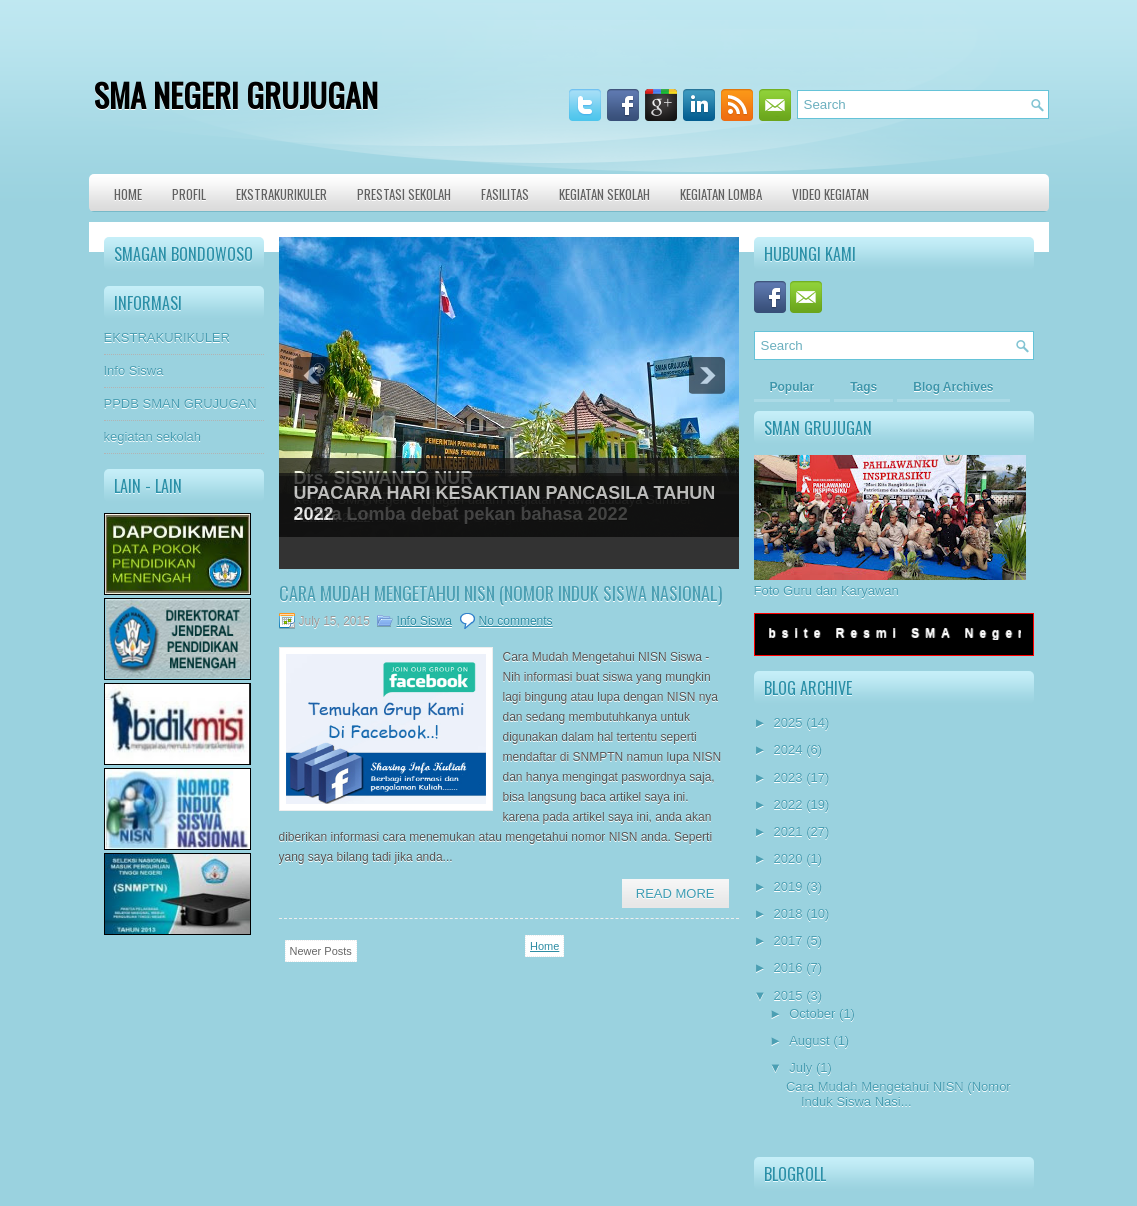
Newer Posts (321, 951)
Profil (189, 194)
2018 (788, 913)
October (812, 1013)
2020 (788, 858)
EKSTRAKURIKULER (167, 337)
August (809, 1040)
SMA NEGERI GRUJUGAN (236, 94)
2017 (788, 940)
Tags (863, 387)
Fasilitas (505, 194)
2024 (788, 749)
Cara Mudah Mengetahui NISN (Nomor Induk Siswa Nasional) (501, 593)
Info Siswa (134, 370)
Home (128, 194)
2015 (788, 995)
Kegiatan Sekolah (604, 194)
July (800, 1067)
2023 (788, 777)
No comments (516, 621)
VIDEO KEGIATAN (830, 194)
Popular (792, 387)
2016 (788, 967)
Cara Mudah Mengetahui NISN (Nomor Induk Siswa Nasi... (898, 1094)
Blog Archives (953, 387)
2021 (788, 831)
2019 (788, 886)
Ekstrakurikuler (281, 194)
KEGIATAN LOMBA (721, 194)
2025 (788, 722)
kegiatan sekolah (153, 436)
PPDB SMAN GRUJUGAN (180, 403)
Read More (675, 893)
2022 (788, 804)
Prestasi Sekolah (404, 194)
